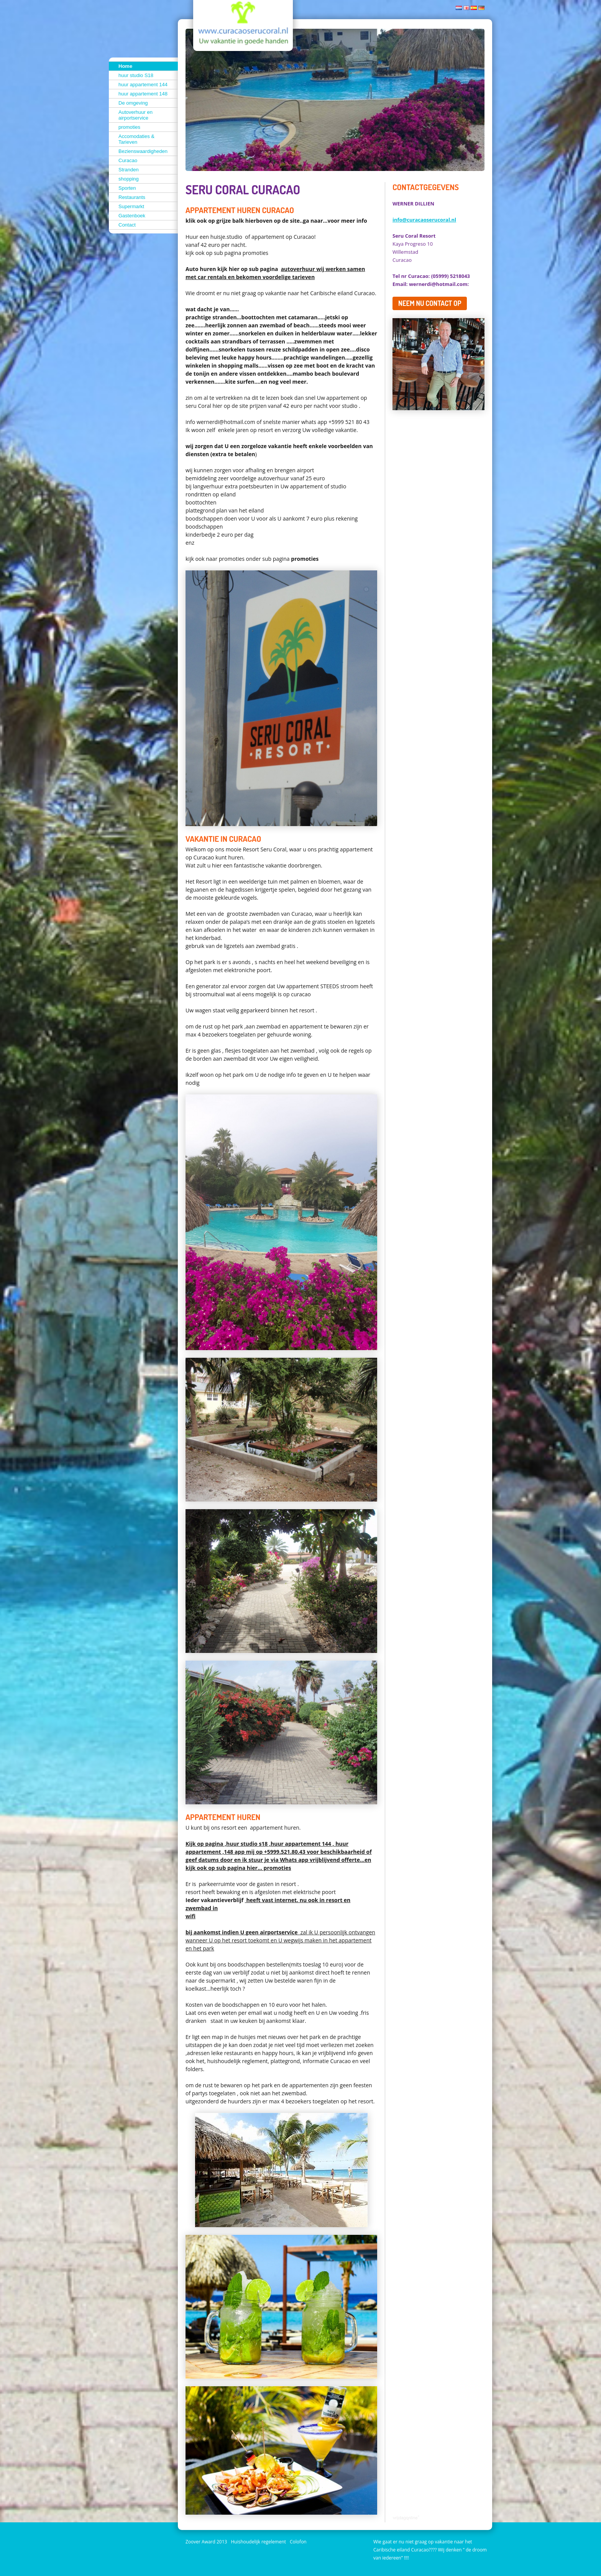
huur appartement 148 (142, 94)
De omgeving (133, 103)
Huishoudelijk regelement (258, 2541)
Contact (127, 225)
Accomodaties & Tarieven (136, 139)
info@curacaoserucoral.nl (424, 219)
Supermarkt (131, 206)
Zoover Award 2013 (206, 2541)
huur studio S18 (135, 75)
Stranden (128, 169)
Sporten (127, 188)
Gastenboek (131, 216)
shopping (128, 179)
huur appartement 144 (142, 84)
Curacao (127, 160)
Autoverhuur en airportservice (135, 115)
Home (125, 66)
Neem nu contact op (429, 303)
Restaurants (131, 197)
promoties (129, 127)
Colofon (298, 2541)
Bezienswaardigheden (142, 151)
